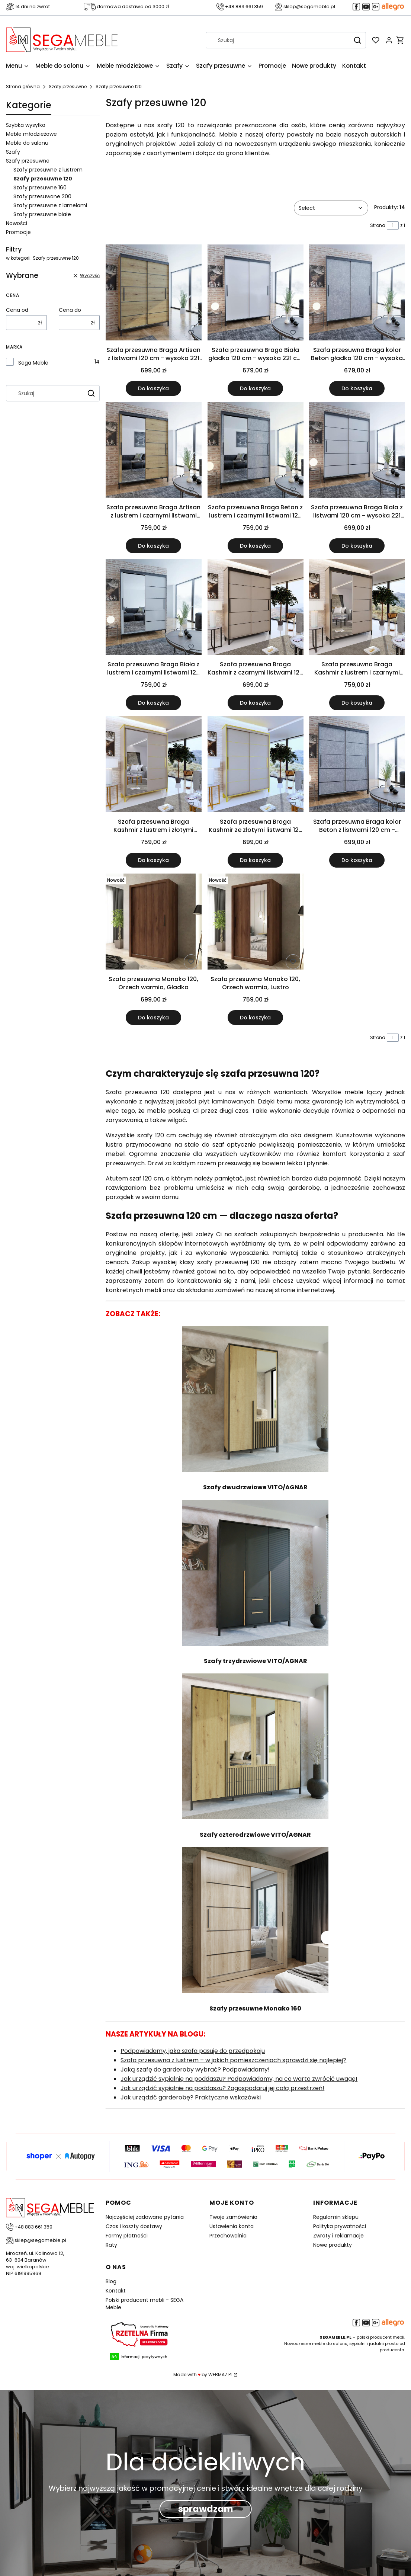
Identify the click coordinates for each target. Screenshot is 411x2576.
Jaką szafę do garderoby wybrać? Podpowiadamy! (195, 2069)
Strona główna (23, 86)
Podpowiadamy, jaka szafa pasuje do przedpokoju (193, 2051)
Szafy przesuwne (68, 86)
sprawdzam (205, 2509)
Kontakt (116, 2290)
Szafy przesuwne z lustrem (48, 169)
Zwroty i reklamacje (338, 2235)
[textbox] (331, 208)
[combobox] (276, 40)
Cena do (70, 310)
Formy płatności (127, 2235)
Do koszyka (153, 388)
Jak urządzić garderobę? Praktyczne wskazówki (191, 2097)
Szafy (13, 152)
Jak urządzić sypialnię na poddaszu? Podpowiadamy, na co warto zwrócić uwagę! (239, 2078)
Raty (111, 2245)
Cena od (17, 310)
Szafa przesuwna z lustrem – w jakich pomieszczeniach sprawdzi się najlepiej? (233, 2060)
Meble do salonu (27, 143)
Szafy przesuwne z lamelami (50, 205)
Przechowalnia (228, 2235)
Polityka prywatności (339, 2226)
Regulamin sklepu (336, 2217)
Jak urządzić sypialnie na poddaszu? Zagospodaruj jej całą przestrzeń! (222, 2088)
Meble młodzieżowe (31, 134)
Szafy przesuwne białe (42, 214)
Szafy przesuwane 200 (42, 196)
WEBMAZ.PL (220, 2374)
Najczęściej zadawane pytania (145, 2217)
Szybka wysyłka (25, 125)
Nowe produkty (332, 2245)
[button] (357, 40)
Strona (377, 225)
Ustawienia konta (231, 2226)
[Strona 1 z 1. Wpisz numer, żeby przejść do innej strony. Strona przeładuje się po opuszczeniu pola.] (393, 225)
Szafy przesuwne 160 (40, 187)
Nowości (16, 223)
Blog (111, 2281)
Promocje (18, 232)
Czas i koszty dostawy (134, 2226)
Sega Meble (33, 362)
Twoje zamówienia (233, 2217)
